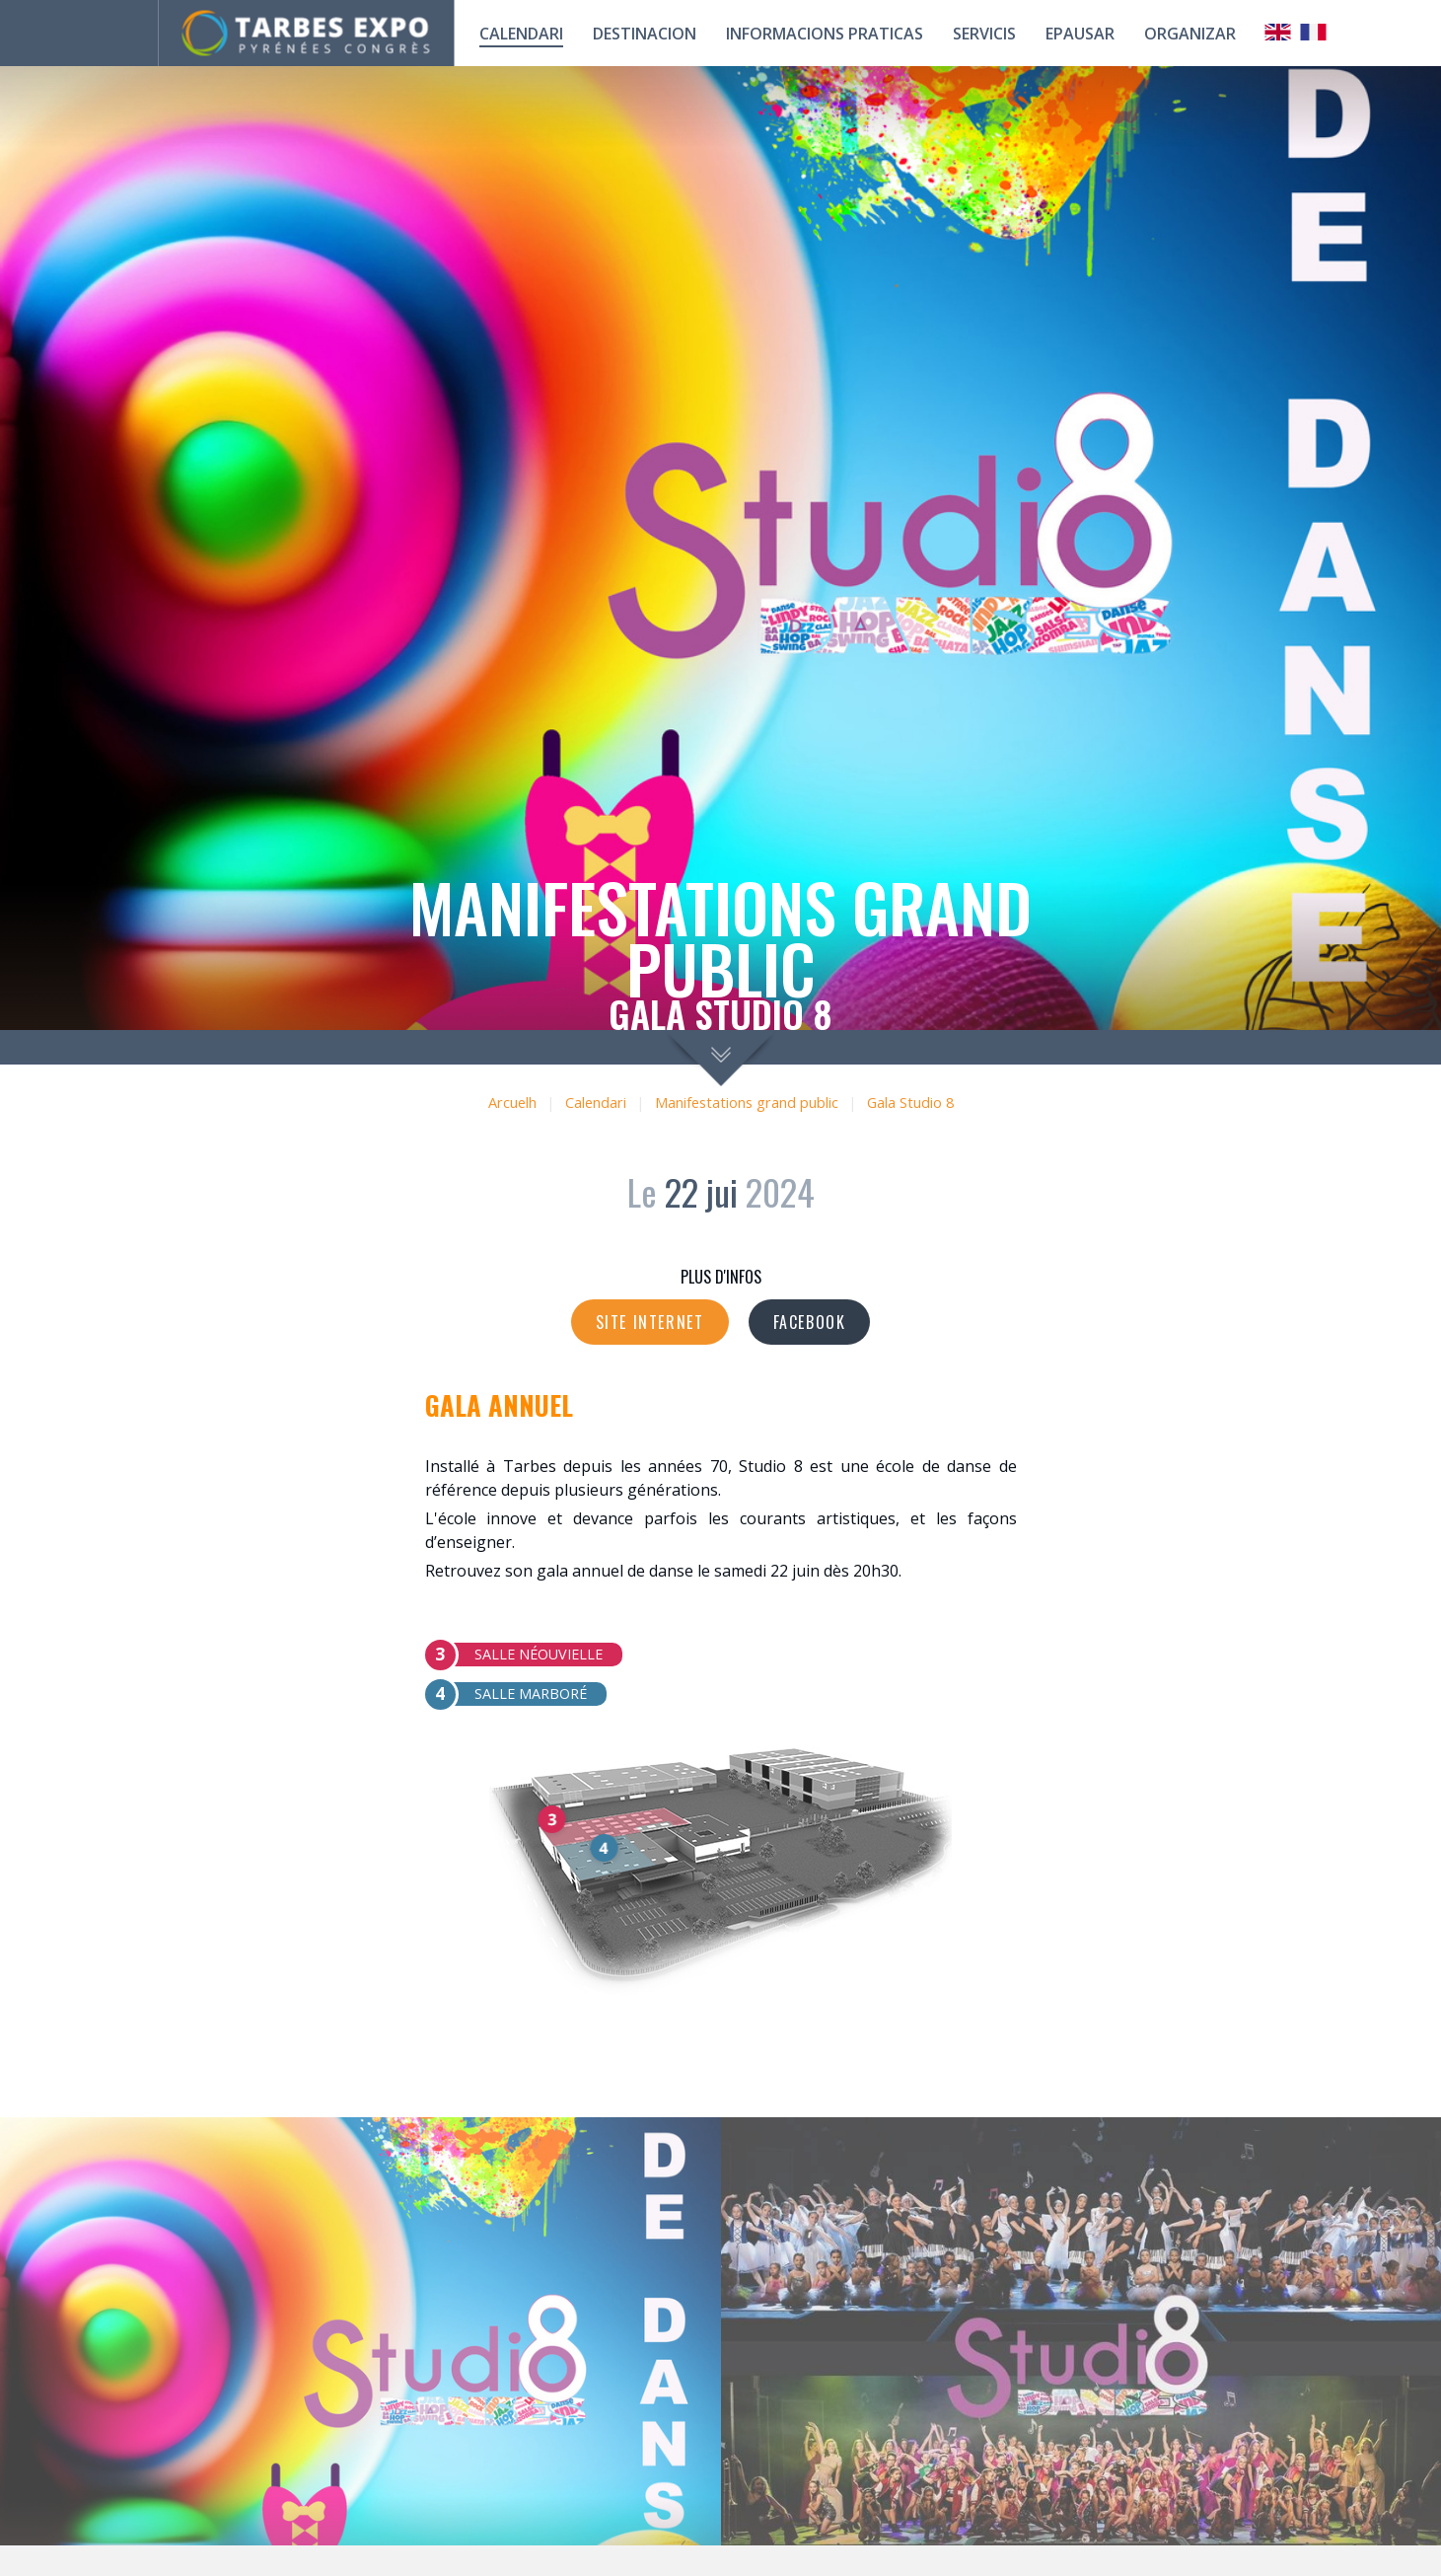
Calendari (595, 1102)
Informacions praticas (824, 33)
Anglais (1278, 32)
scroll (720, 1058)
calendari (521, 33)
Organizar (1190, 33)
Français (1314, 32)
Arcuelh (512, 1102)
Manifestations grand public (746, 1102)
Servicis (984, 33)
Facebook (809, 1322)
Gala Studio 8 (910, 1102)
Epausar (1080, 33)
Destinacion (644, 33)
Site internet (650, 1322)
